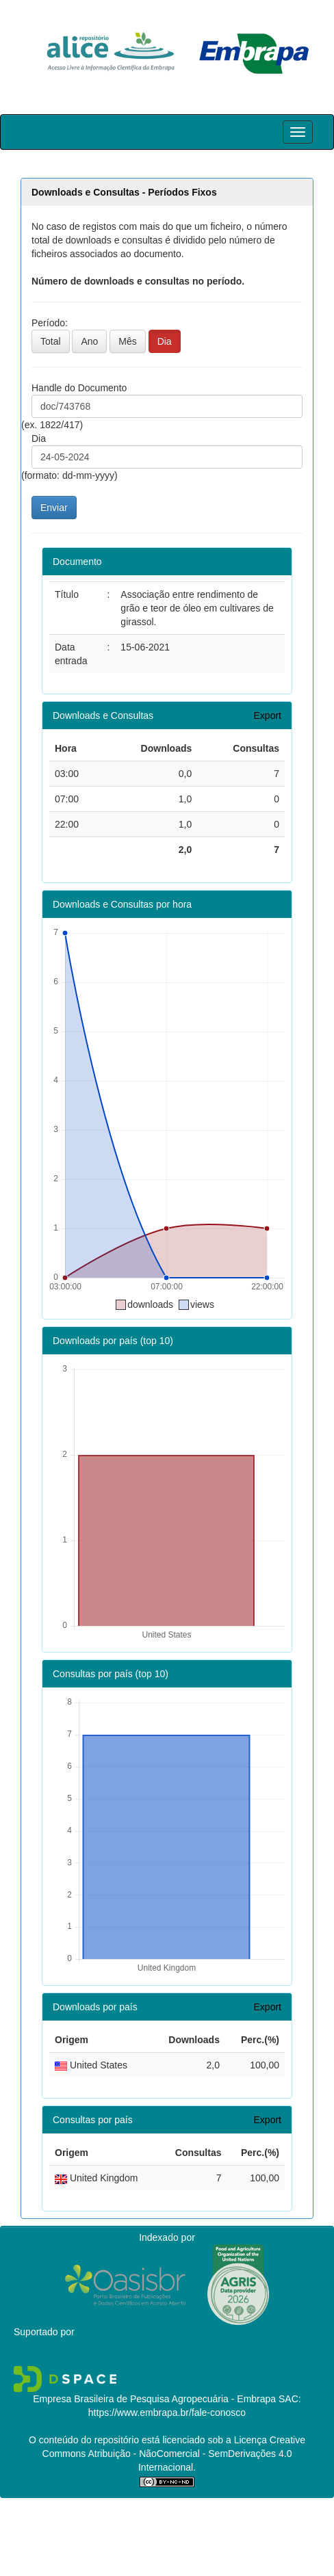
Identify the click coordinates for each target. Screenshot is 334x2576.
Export (267, 715)
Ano (89, 341)
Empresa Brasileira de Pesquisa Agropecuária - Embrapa (154, 2398)
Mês (127, 341)
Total (50, 341)
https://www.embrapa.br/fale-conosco (167, 2412)
